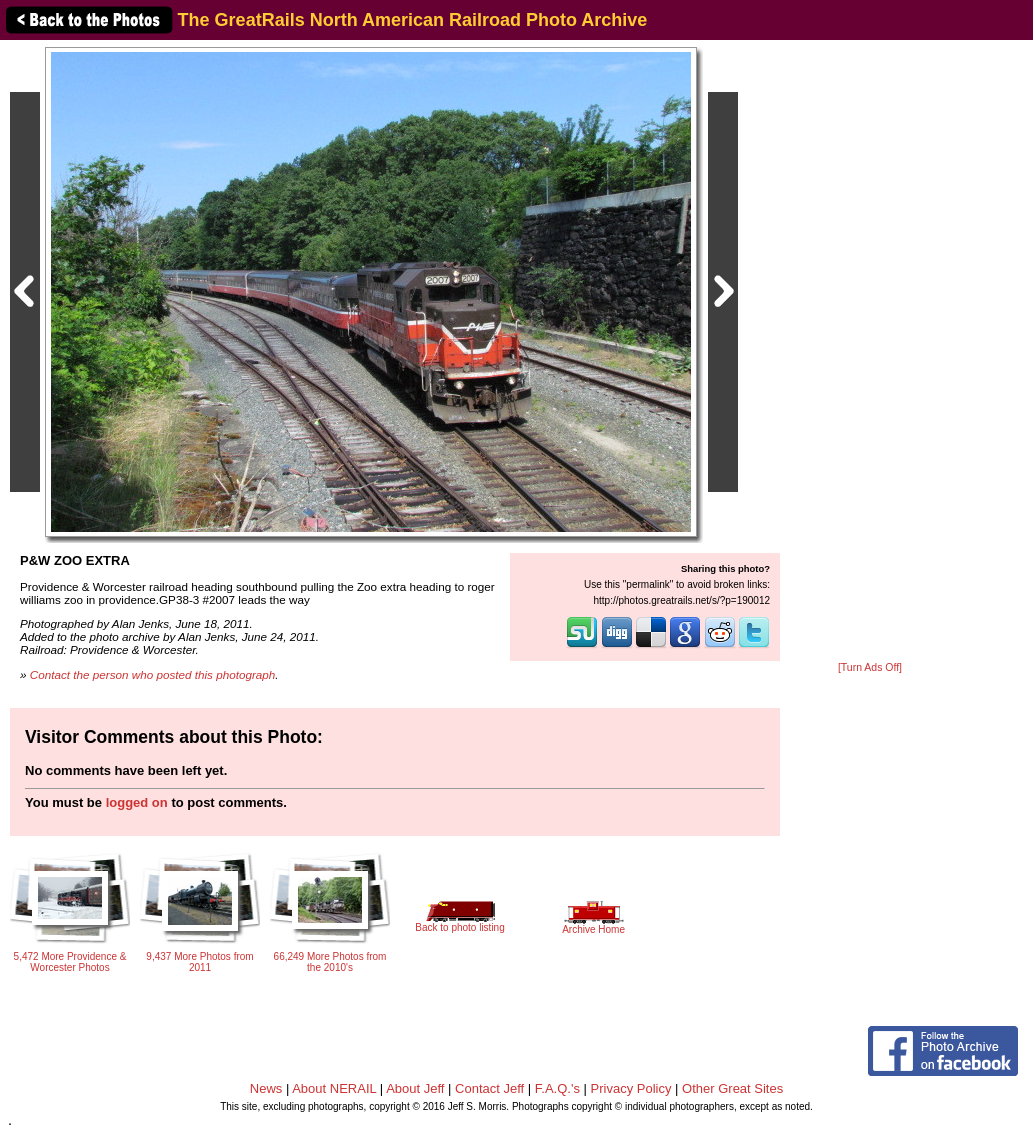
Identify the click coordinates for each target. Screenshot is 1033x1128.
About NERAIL (334, 1088)
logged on (137, 802)
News (266, 1088)
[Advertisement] (870, 352)
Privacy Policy (631, 1088)
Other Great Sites (732, 1088)
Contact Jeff (489, 1088)
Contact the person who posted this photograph (153, 674)
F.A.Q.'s (557, 1088)
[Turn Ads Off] (870, 667)
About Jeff (415, 1088)
